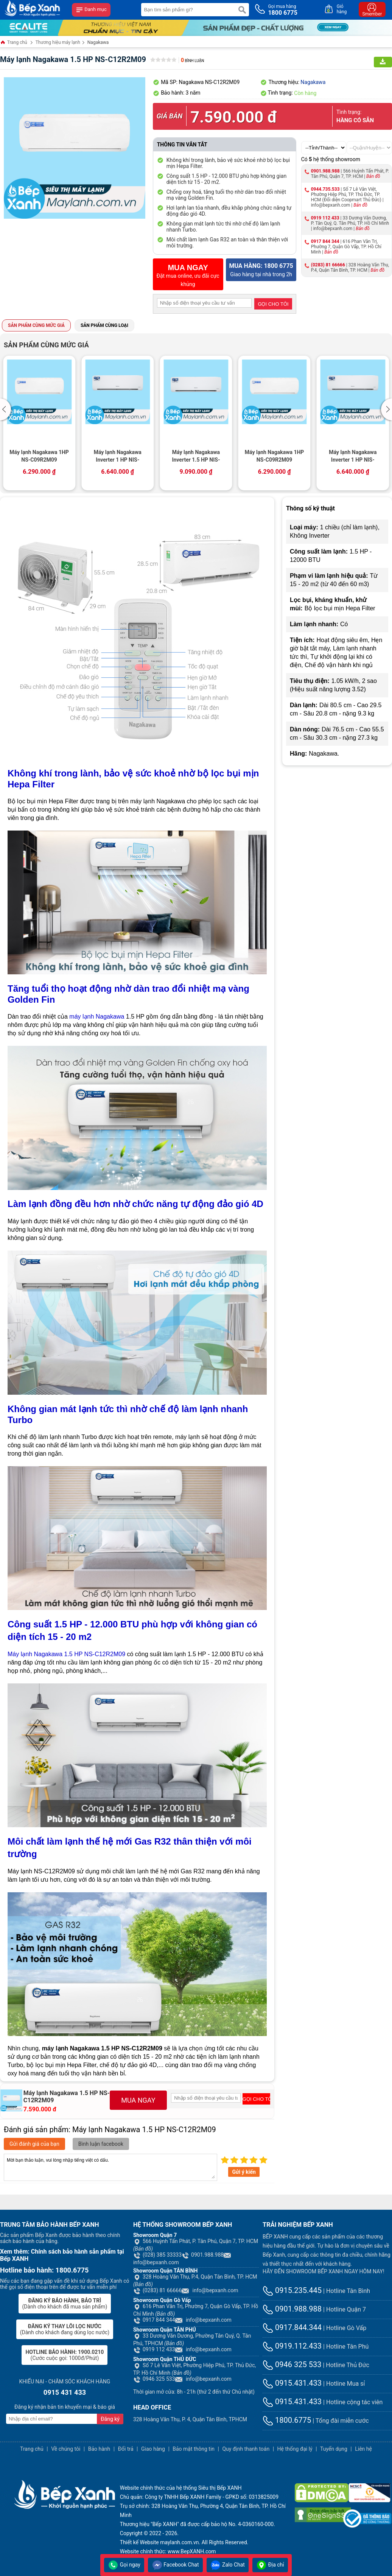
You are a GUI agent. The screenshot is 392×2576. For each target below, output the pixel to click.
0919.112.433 (292, 2345)
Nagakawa (98, 42)
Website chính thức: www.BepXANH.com (168, 2551)
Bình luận (192, 61)
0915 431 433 (65, 2392)
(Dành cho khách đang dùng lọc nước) (64, 2329)
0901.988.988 (325, 171)
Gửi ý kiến (243, 2172)
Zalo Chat (227, 2565)
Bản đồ (373, 176)
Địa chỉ (270, 2565)
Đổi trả (126, 2449)
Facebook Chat (175, 2565)
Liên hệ (363, 2449)
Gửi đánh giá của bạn (34, 2144)
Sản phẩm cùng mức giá (36, 325)
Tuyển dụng (333, 2449)
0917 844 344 (325, 241)
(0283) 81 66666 (328, 265)
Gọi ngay (124, 2565)
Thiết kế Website (139, 2542)
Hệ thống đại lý (295, 2449)
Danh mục (91, 10)
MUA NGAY (138, 2100)
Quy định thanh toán (245, 2449)
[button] (6, 409)
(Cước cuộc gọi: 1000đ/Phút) (64, 2355)
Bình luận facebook (100, 2144)
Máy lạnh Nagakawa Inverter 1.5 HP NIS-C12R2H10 (196, 456)
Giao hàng (153, 2449)
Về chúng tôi (65, 2449)
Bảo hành (99, 2449)
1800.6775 (287, 2420)
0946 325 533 (154, 2379)
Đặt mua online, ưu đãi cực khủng (188, 275)
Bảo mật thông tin (194, 2449)
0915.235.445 (292, 2290)
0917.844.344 (292, 2327)
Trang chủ (13, 43)
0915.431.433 (292, 2383)
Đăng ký (110, 2419)
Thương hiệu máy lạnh (58, 42)
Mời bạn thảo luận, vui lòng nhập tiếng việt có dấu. (110, 2167)
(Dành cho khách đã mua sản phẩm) (64, 2304)
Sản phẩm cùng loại (104, 325)
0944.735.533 (325, 189)
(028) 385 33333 (157, 2255)
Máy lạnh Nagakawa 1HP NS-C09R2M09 (39, 456)
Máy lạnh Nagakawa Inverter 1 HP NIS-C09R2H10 (118, 456)
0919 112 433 (325, 218)
